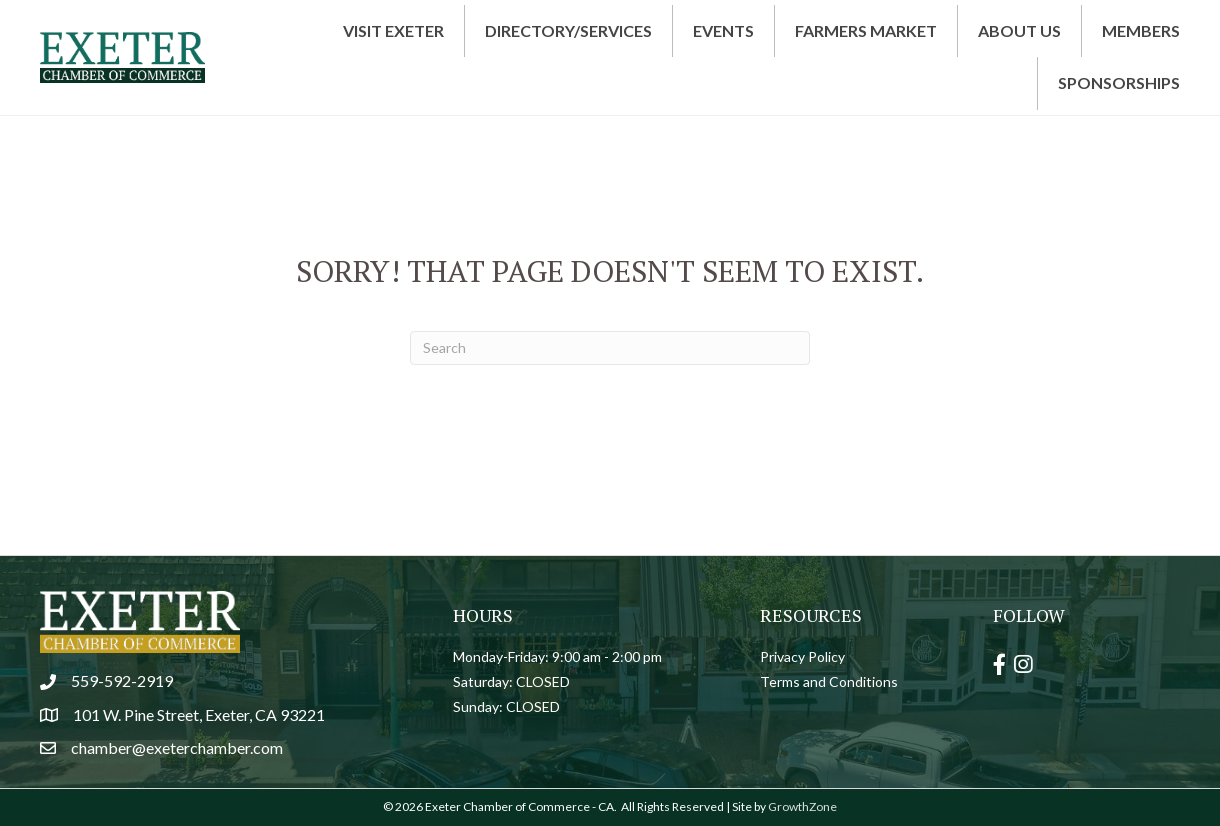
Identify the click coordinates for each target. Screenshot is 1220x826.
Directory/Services (568, 30)
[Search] (610, 348)
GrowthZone (802, 806)
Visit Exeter (393, 30)
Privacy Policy (802, 656)
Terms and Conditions (829, 681)
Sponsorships (1119, 82)
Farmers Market (866, 30)
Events (723, 30)
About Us (1019, 30)
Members (1141, 30)
